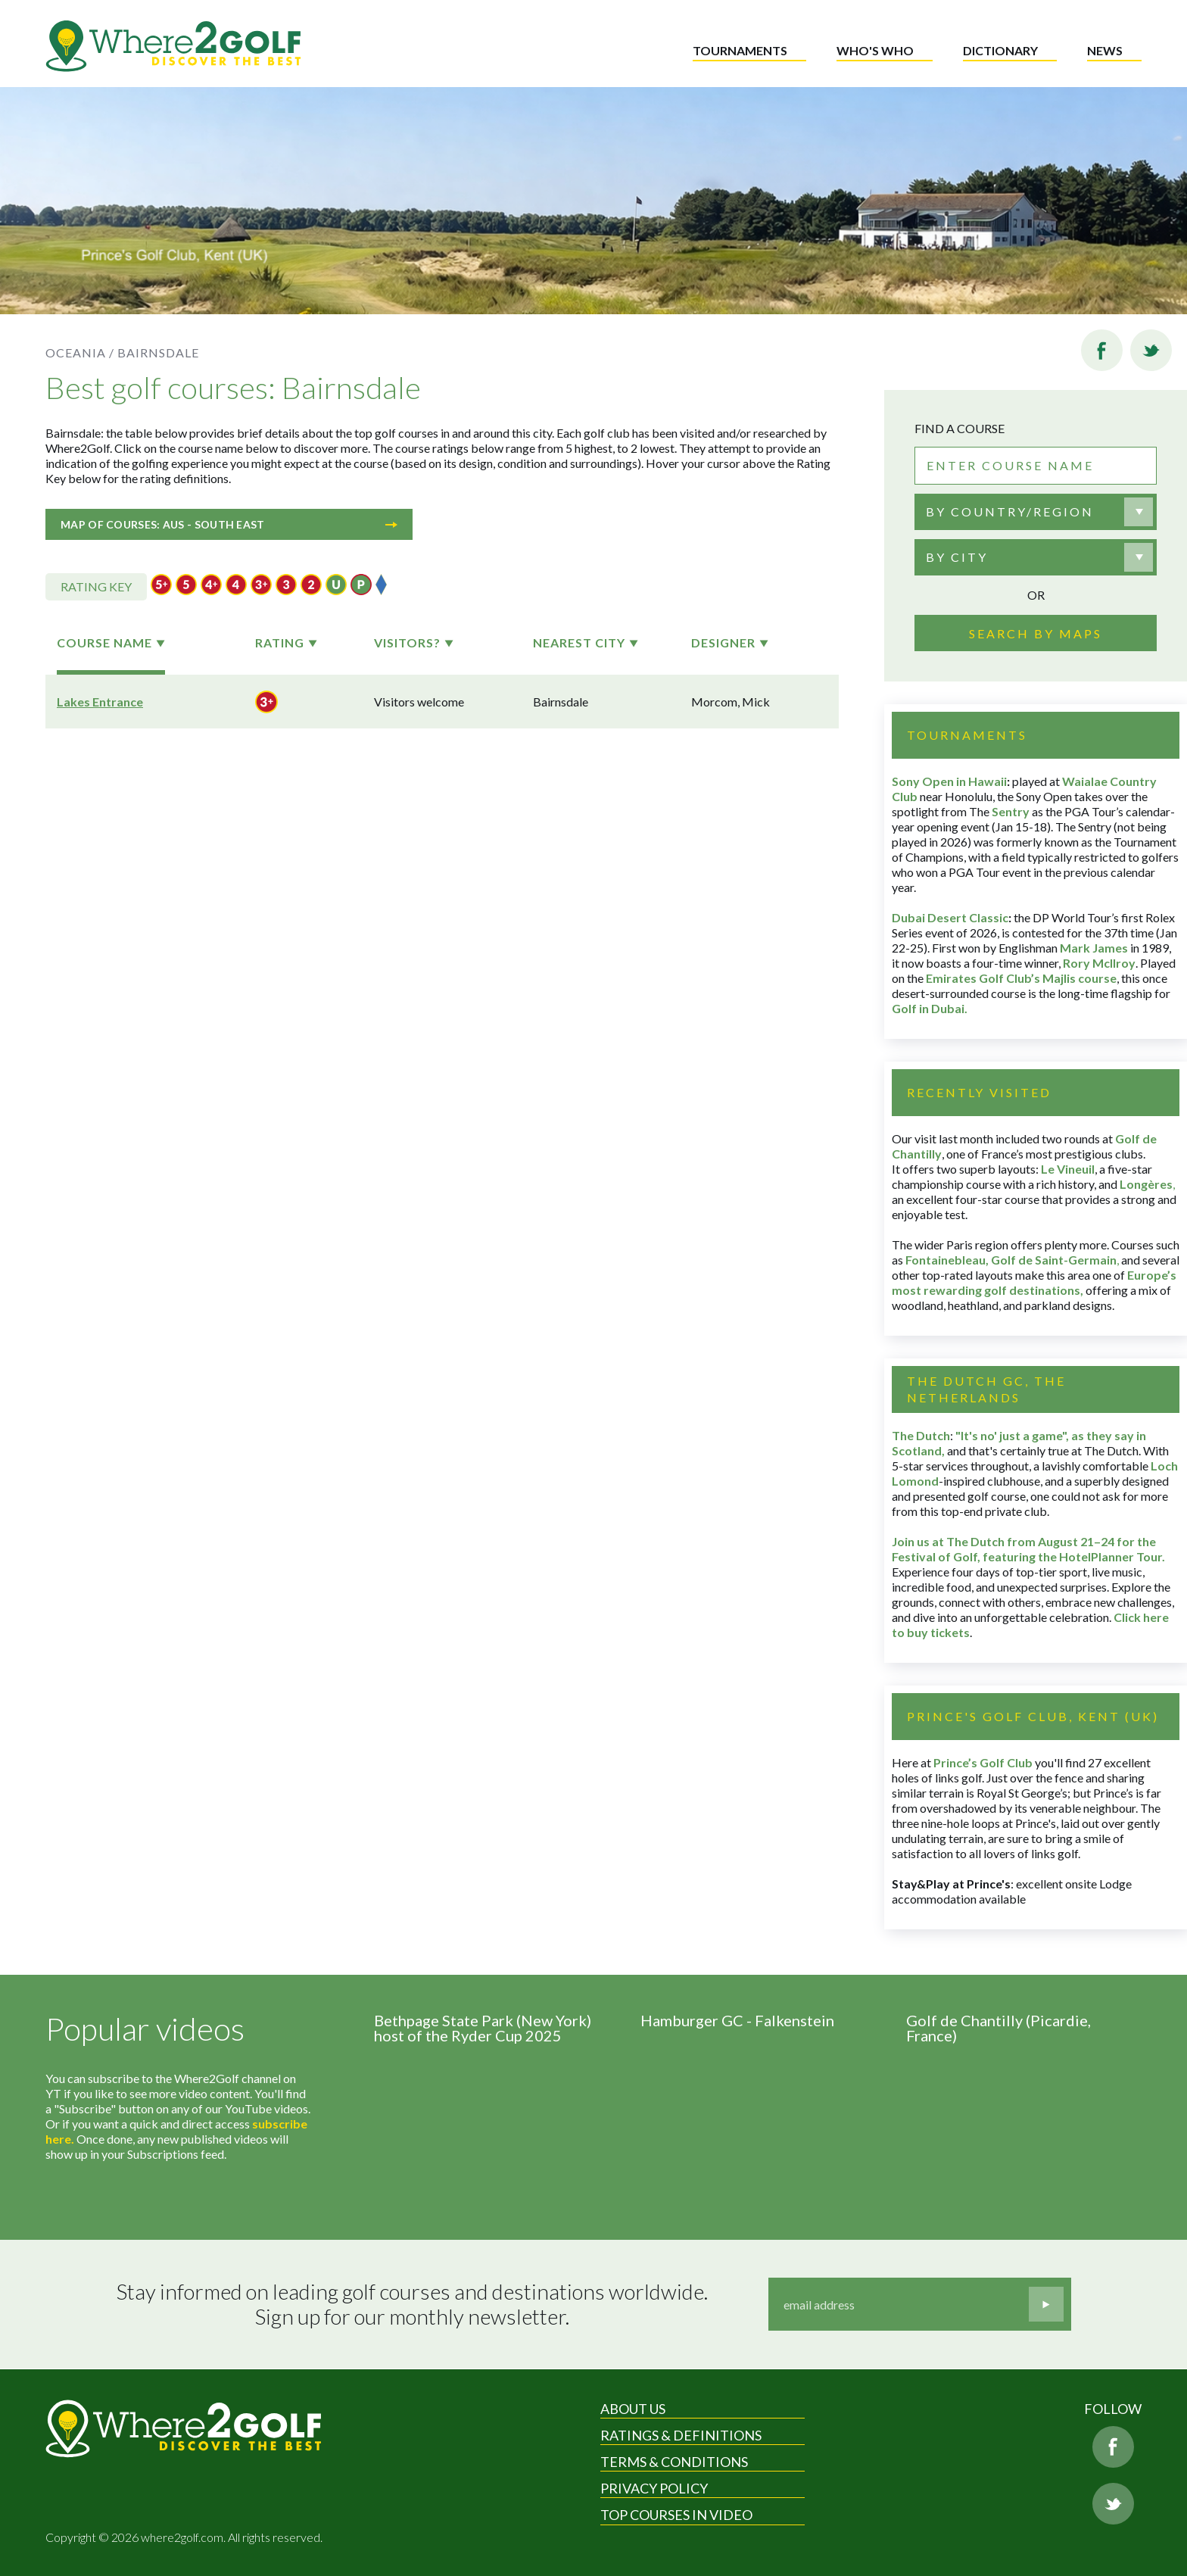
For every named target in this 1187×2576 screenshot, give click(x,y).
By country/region (1010, 511)
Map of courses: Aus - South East (229, 524)
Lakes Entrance (100, 701)
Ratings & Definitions (681, 2435)
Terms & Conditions (674, 2461)
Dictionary (1000, 50)
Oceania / (79, 352)
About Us (632, 2408)
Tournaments (740, 50)
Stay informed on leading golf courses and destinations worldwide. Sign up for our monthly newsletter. (412, 2304)
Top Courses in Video (676, 2514)
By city (957, 557)
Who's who (875, 50)
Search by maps (1035, 633)
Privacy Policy (654, 2488)
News (1105, 50)
